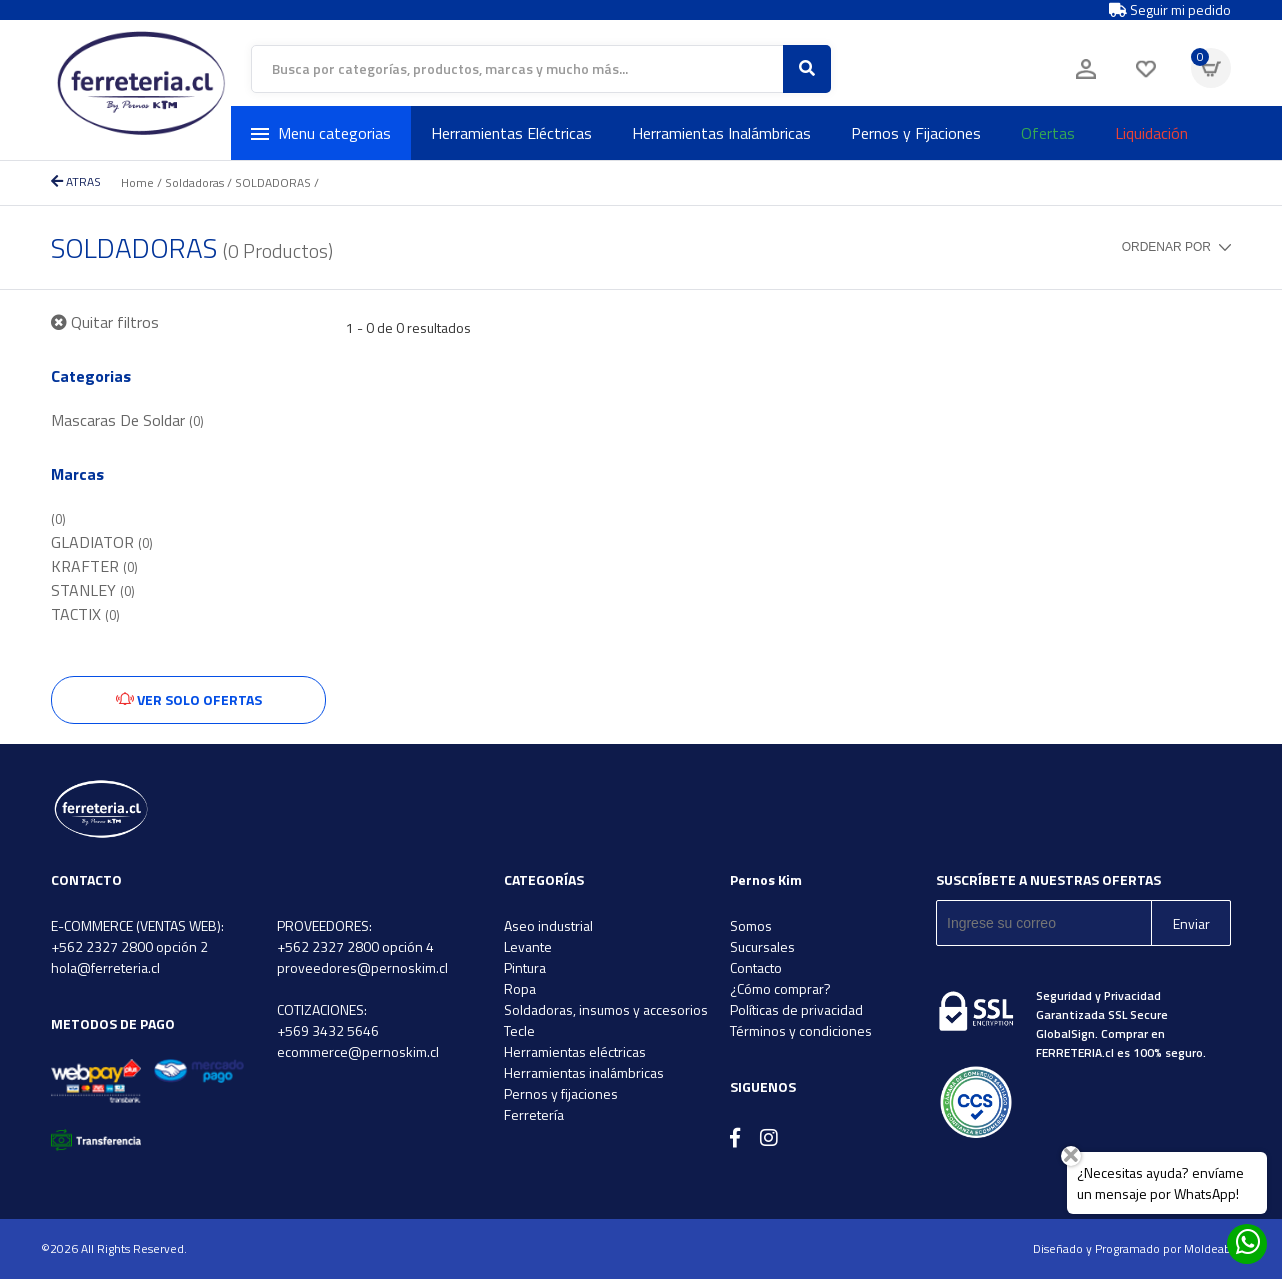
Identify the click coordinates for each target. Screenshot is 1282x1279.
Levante (528, 946)
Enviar (1191, 923)
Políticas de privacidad (796, 1009)
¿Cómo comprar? (780, 988)
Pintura (525, 967)
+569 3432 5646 (328, 1030)
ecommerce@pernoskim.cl (358, 1051)
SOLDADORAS (273, 182)
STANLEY (93, 590)
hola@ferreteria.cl (105, 967)
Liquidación (1151, 133)
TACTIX (85, 614)
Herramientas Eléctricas (511, 133)
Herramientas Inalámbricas (721, 133)
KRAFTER (94, 566)
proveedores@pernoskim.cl (362, 967)
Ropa (520, 988)
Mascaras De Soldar (127, 420)
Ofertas (1048, 133)
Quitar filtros (105, 322)
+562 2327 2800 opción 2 (129, 946)
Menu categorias (321, 133)
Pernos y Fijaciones (916, 133)
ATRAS (76, 181)
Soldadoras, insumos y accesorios (606, 1009)
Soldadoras (194, 182)
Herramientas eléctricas (575, 1051)
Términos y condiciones (801, 1030)
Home (137, 182)
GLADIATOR (102, 542)
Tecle (519, 1030)
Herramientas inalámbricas (584, 1072)
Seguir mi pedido (1170, 10)
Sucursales (762, 946)
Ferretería (534, 1114)
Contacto (756, 967)
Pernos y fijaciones (561, 1093)
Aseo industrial (548, 925)
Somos (751, 925)
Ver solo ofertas (189, 699)
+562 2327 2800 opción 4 (355, 946)
